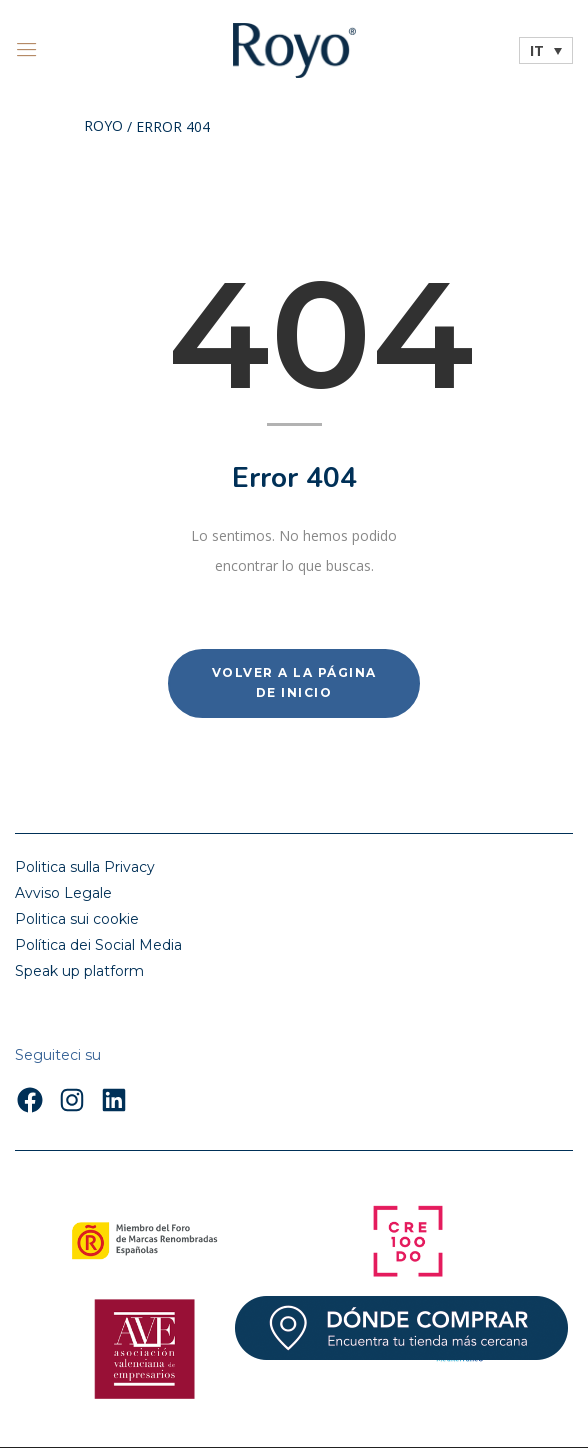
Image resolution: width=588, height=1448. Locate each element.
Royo (103, 127)
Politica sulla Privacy (85, 867)
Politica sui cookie (77, 919)
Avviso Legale (63, 893)
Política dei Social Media (98, 945)
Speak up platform (79, 971)
